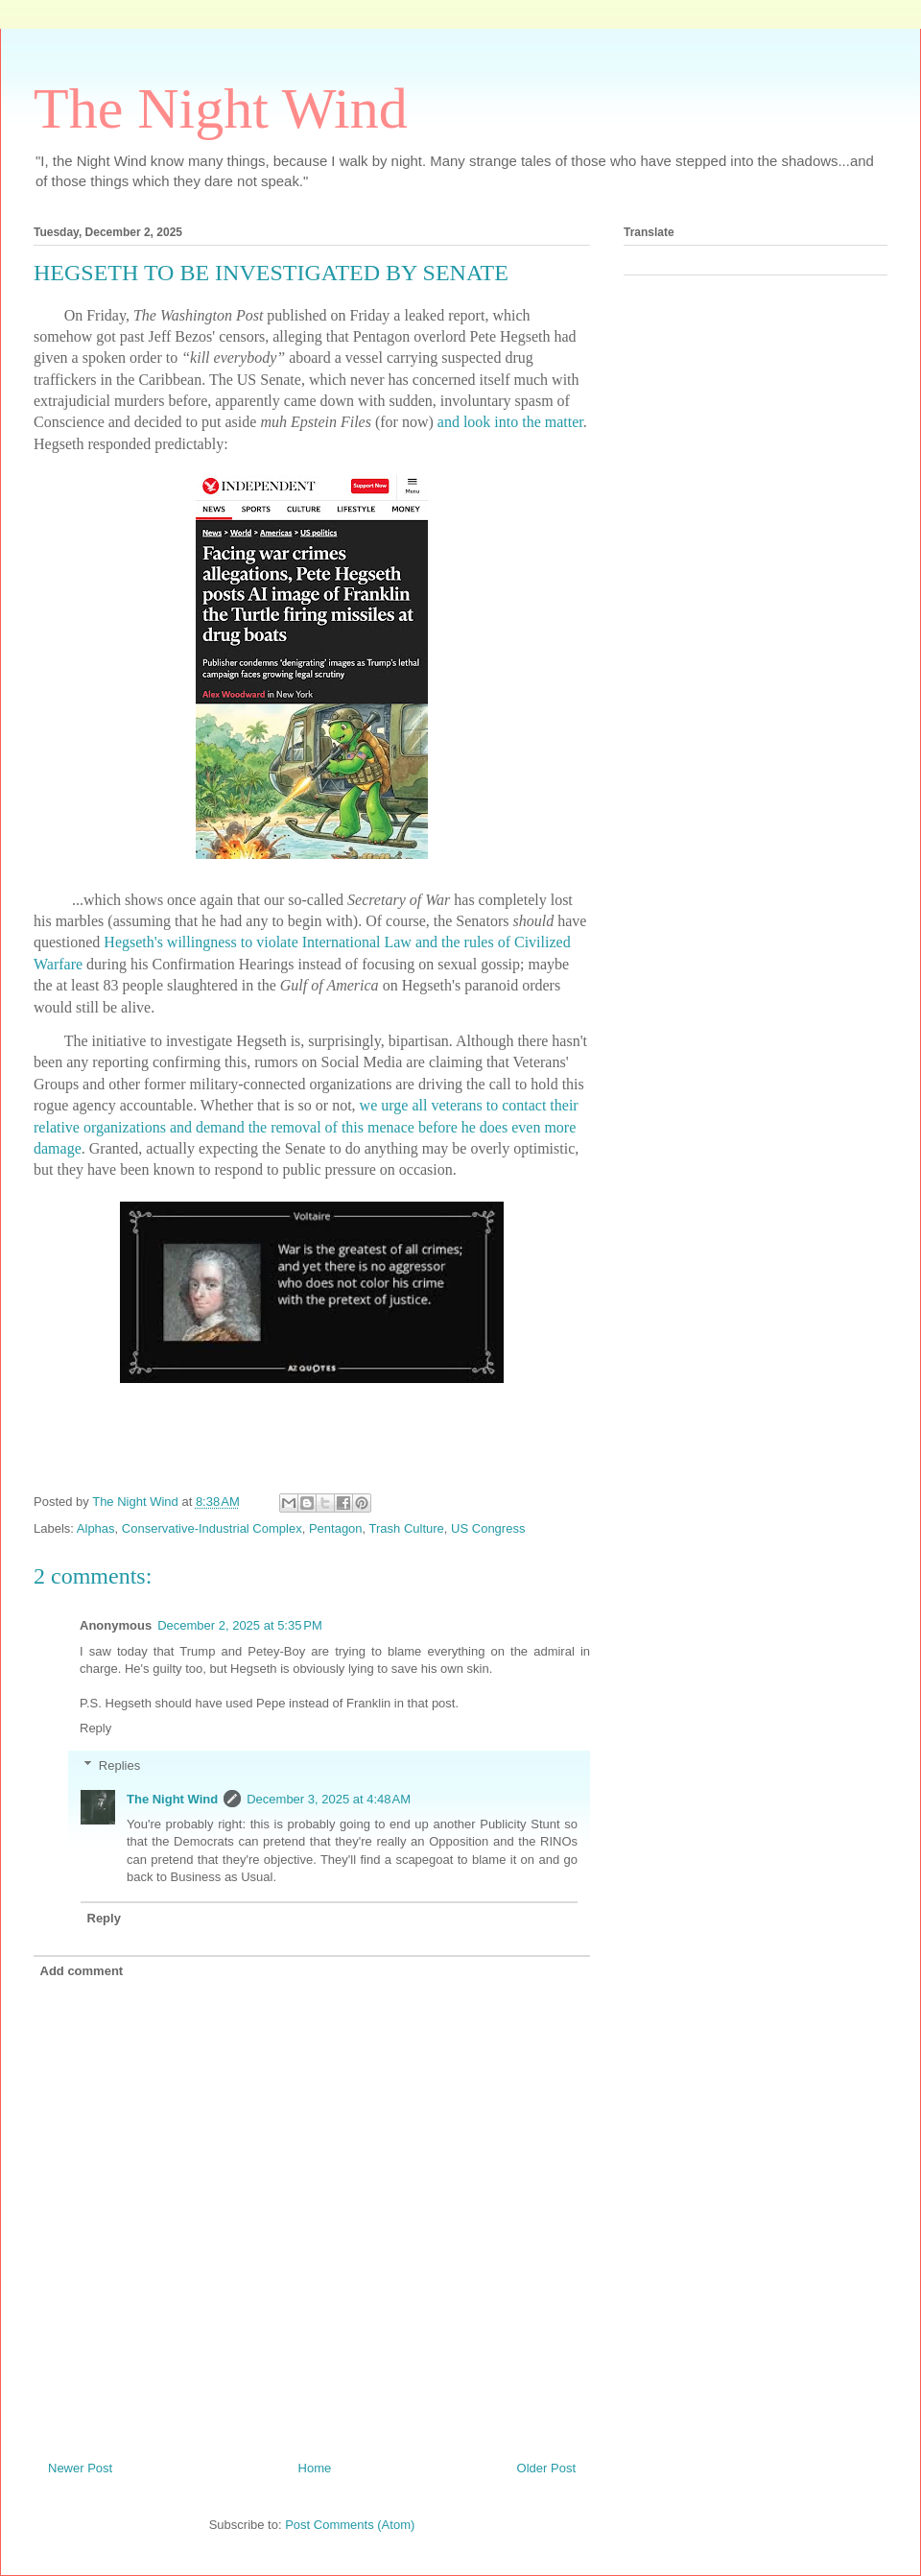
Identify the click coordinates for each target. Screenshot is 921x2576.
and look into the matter (510, 422)
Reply (95, 1728)
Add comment (82, 1971)
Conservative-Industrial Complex (212, 1528)
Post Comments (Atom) (349, 2524)
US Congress (488, 1528)
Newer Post (80, 2468)
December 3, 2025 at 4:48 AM (329, 1799)
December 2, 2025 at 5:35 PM (239, 1625)
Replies (119, 1765)
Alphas (96, 1528)
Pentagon (336, 1528)
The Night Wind (221, 108)
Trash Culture (406, 1528)
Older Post (546, 2468)
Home (315, 2468)
